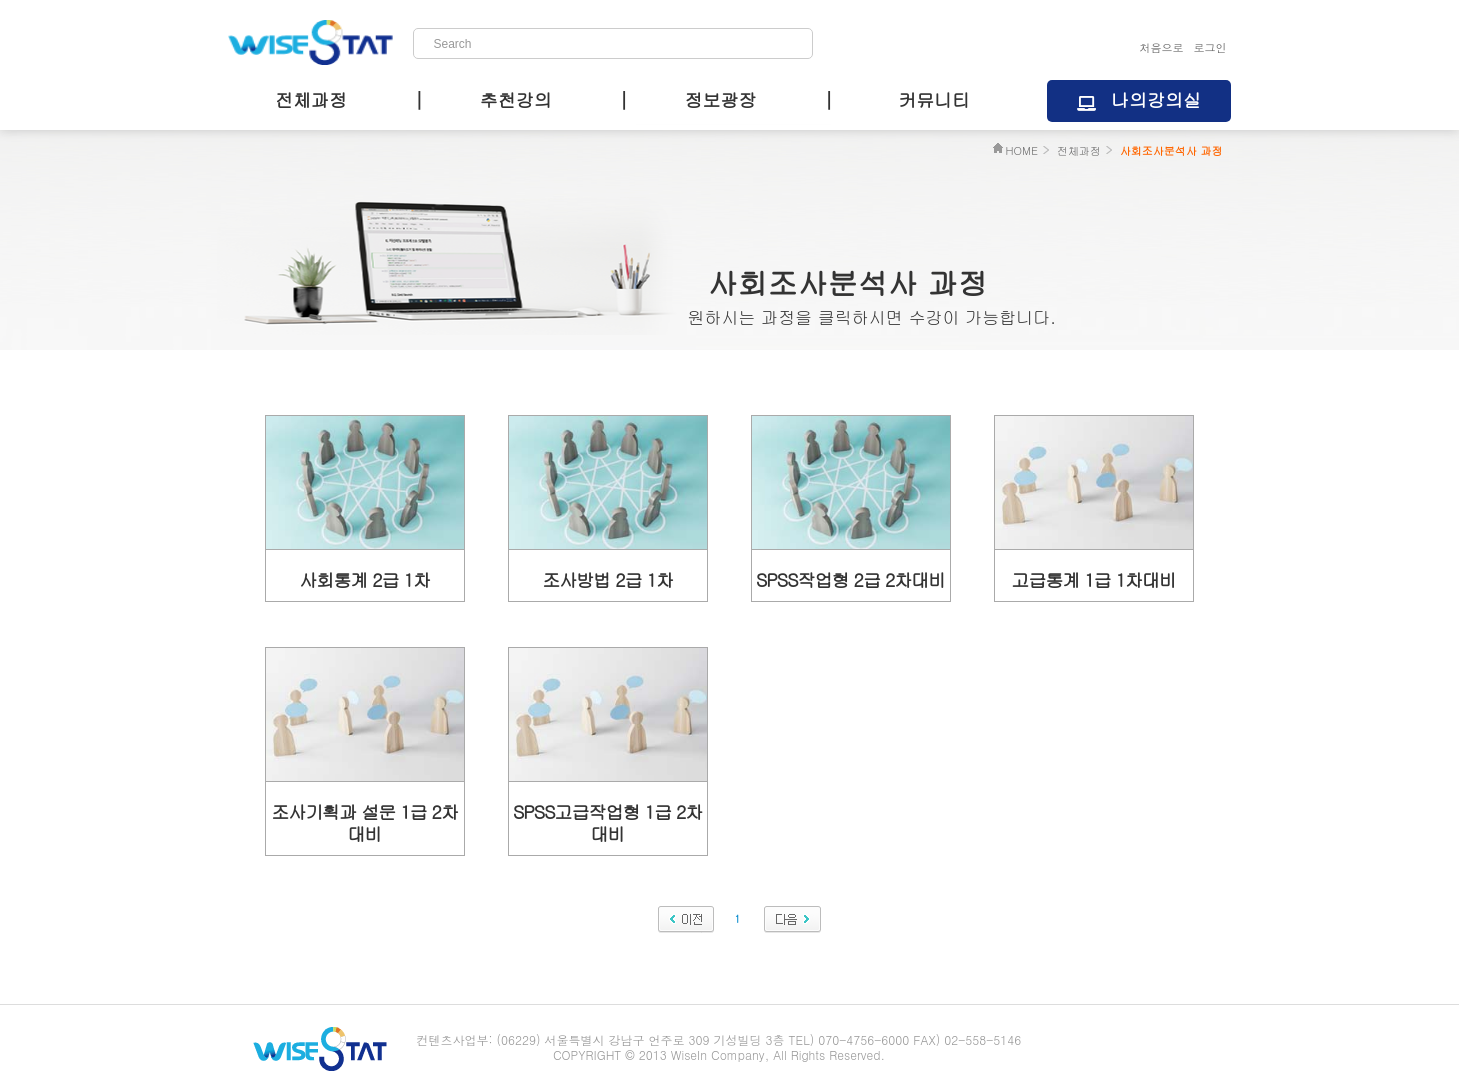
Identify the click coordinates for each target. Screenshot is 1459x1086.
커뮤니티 (934, 99)
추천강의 (516, 99)
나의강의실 (1156, 99)
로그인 (1210, 47)
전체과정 (311, 99)
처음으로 (1162, 47)
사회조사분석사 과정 (1171, 150)
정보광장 (720, 99)
